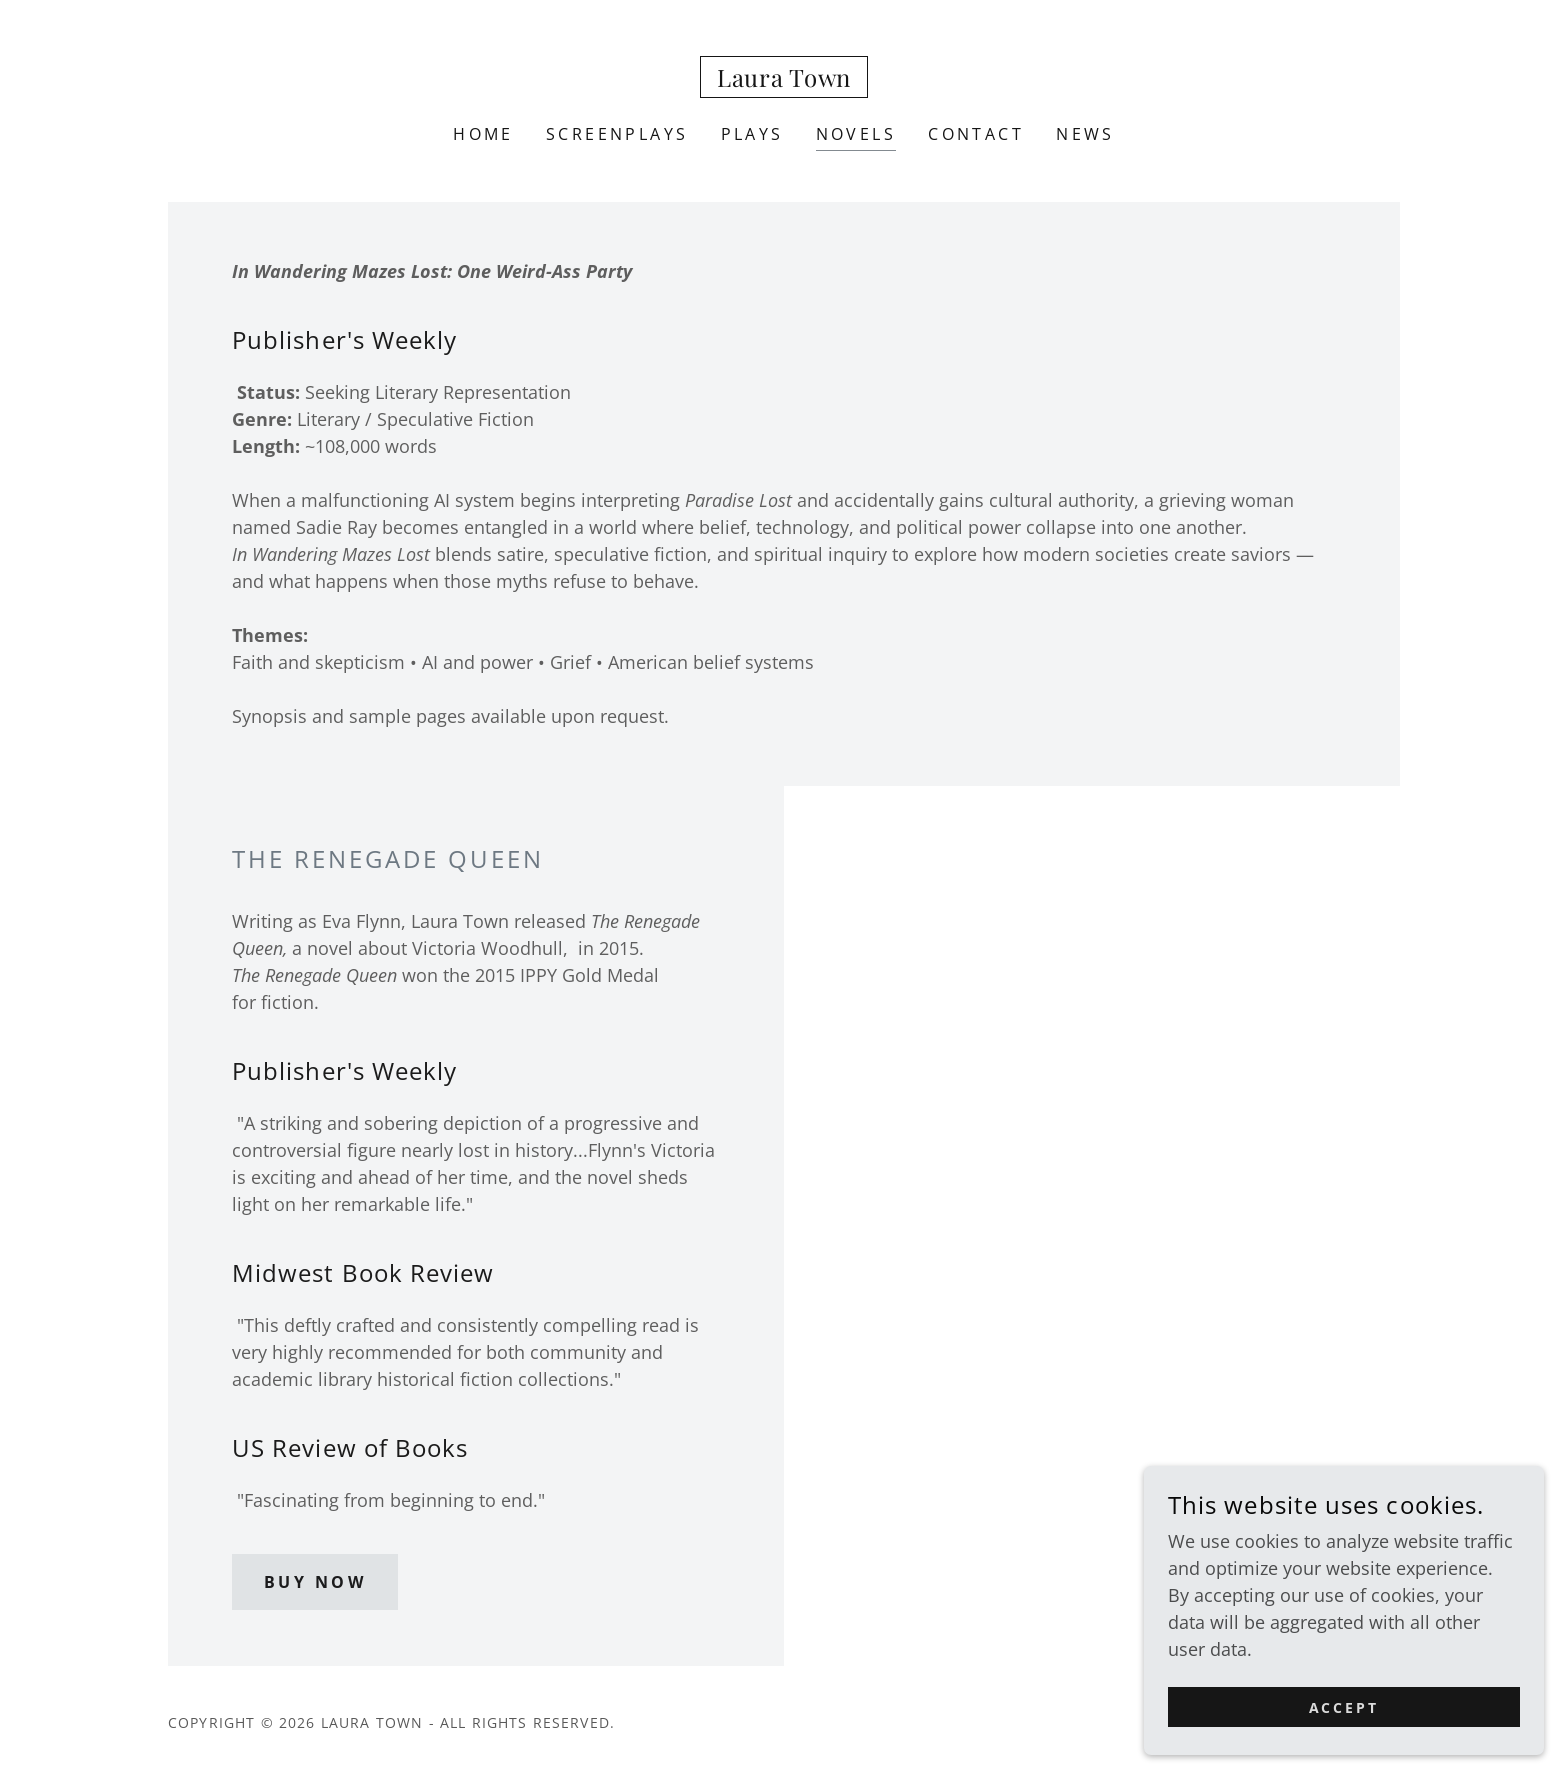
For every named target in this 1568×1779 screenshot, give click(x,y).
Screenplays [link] (617, 134)
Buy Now (315, 1582)
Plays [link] (752, 134)
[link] (784, 80)
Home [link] (483, 134)
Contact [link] (976, 134)
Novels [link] (856, 134)
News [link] (1085, 134)
